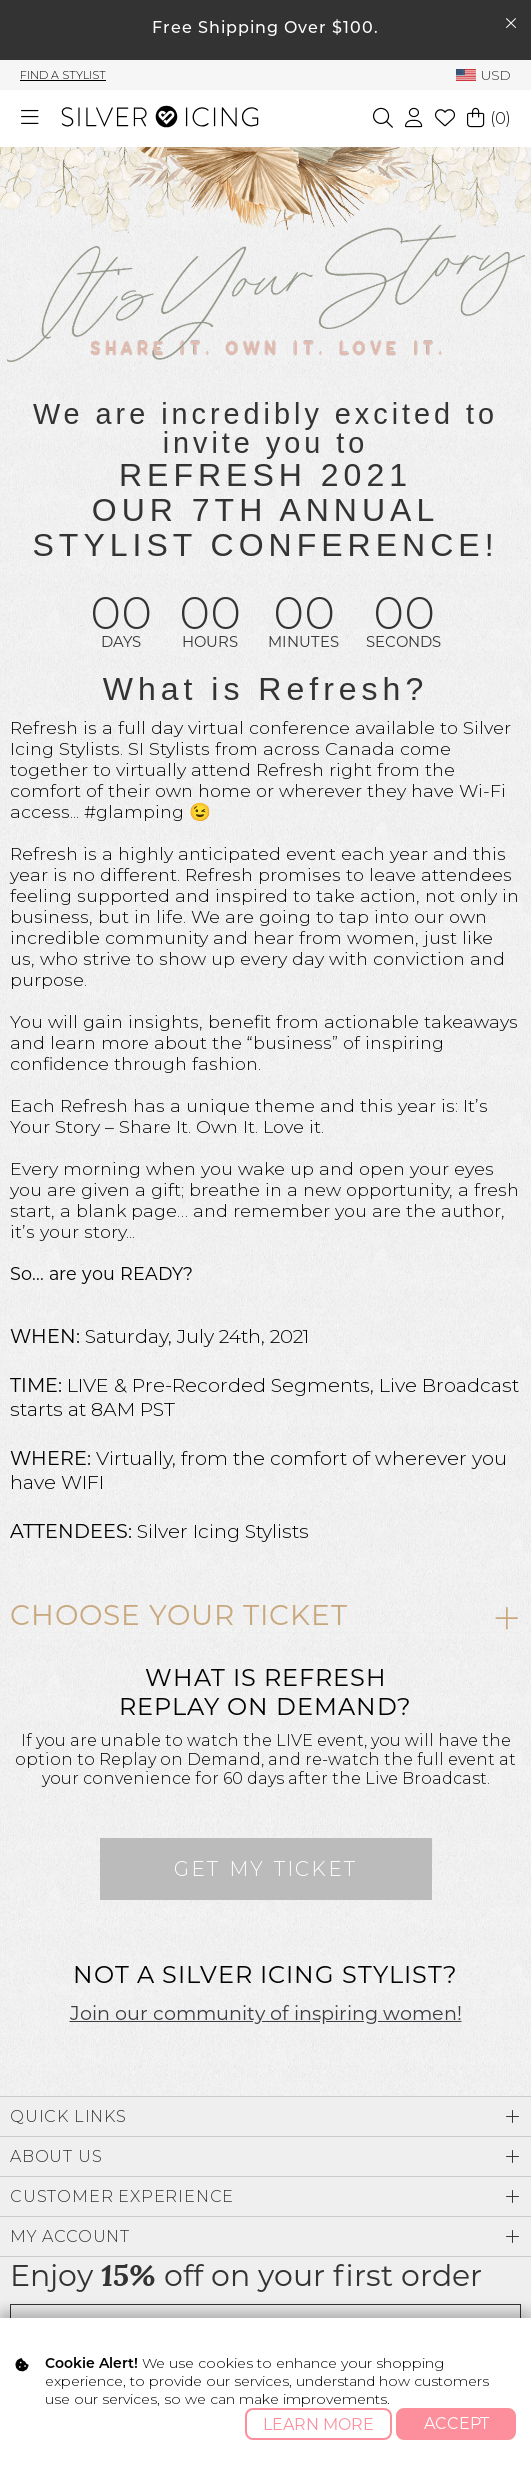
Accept (456, 2423)
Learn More (318, 2424)
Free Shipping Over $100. (265, 29)
